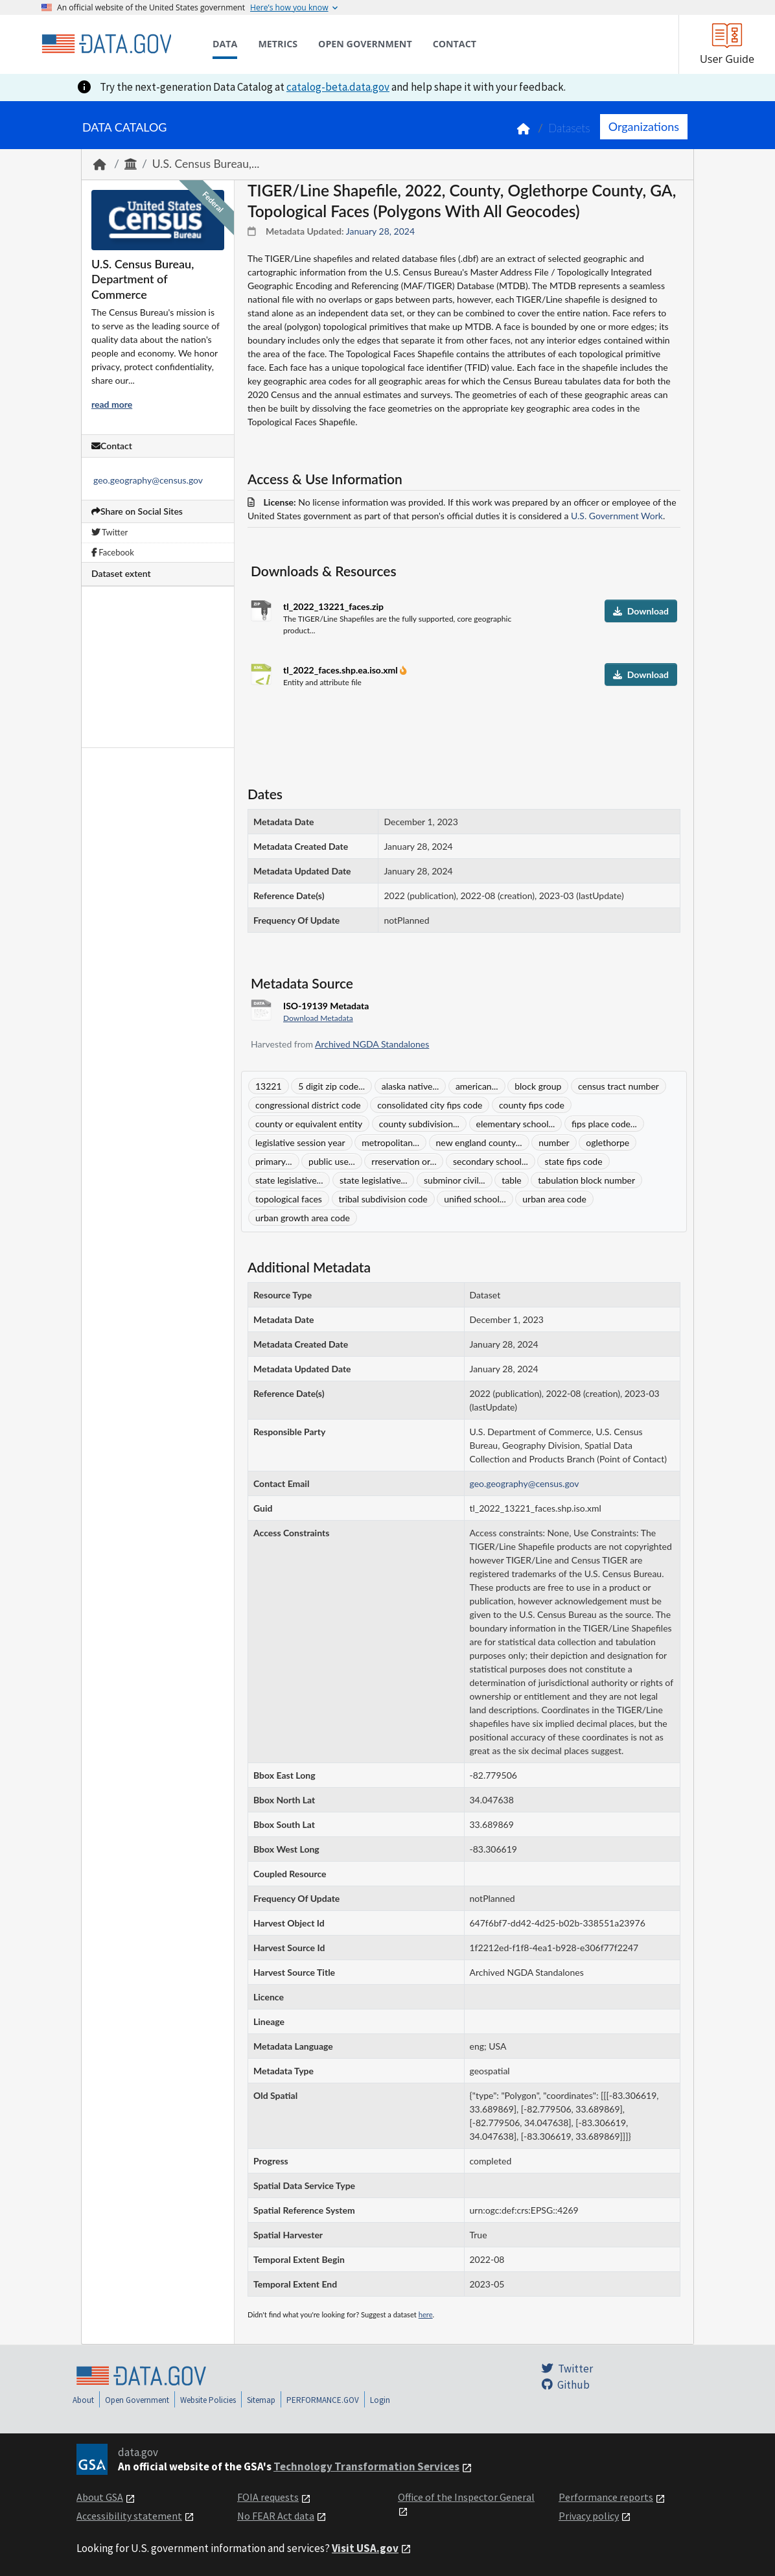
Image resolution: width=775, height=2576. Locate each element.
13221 (268, 1086)
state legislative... (289, 1180)
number (553, 1142)
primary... (273, 1161)
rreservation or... (403, 1161)
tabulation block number (586, 1180)
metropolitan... (390, 1142)
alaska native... (410, 1086)
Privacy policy (589, 2515)
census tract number (618, 1086)
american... (477, 1086)
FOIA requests (268, 2496)
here (426, 2314)
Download (641, 610)
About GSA (99, 2496)
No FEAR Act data (275, 2515)
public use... (331, 1161)
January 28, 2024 (380, 231)
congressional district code (308, 1104)
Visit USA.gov (365, 2548)
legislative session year (300, 1142)
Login (380, 2400)
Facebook (112, 552)
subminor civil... (454, 1180)
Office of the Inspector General (466, 2496)
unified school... (474, 1198)
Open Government (137, 2400)
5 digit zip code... (331, 1086)
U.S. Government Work (617, 515)
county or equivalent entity (308, 1123)
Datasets (569, 128)
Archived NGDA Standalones (372, 1043)
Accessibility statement (129, 2515)
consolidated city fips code (429, 1104)
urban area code (554, 1198)
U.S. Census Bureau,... (206, 163)
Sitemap (261, 2400)
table (512, 1180)
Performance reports (606, 2496)
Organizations (643, 126)
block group (538, 1086)
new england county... (479, 1142)
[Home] (106, 44)
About (83, 2400)
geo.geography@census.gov (148, 480)
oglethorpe (607, 1142)
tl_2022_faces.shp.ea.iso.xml (341, 669)
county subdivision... (419, 1123)
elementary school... (515, 1123)
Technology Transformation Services (366, 2466)
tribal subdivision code (383, 1198)
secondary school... (490, 1161)
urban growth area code (302, 1217)
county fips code (531, 1104)
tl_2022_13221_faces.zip (333, 606)
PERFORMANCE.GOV (322, 2400)
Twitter (109, 532)
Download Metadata (318, 1018)
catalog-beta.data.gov (337, 87)
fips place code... (604, 1123)
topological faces (288, 1198)
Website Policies (208, 2400)
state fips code (573, 1161)
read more (111, 404)
